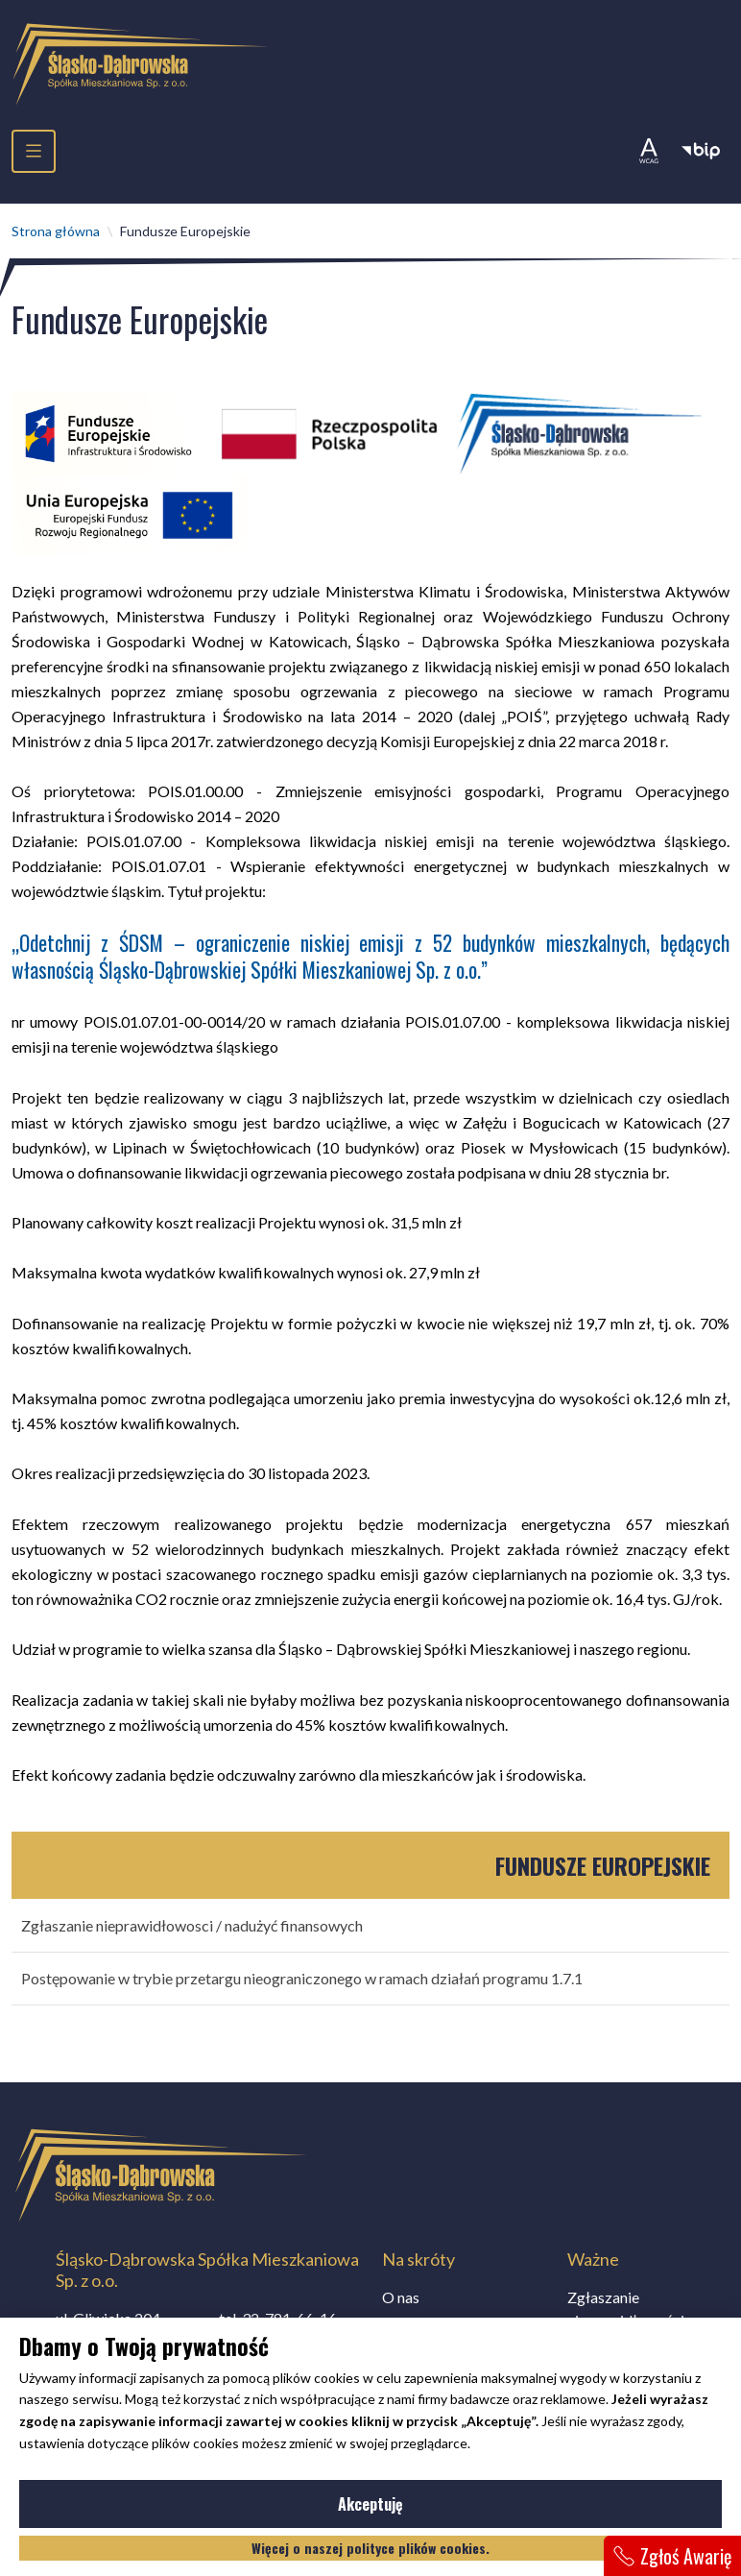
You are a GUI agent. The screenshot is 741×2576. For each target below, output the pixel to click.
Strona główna (56, 231)
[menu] (34, 151)
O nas (400, 2297)
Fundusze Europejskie (602, 1865)
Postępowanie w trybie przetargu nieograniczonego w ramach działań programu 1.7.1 (302, 1978)
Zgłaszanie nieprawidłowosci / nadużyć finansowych (192, 1925)
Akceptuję (429, 2507)
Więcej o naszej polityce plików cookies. (370, 2548)
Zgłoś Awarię (672, 2555)
